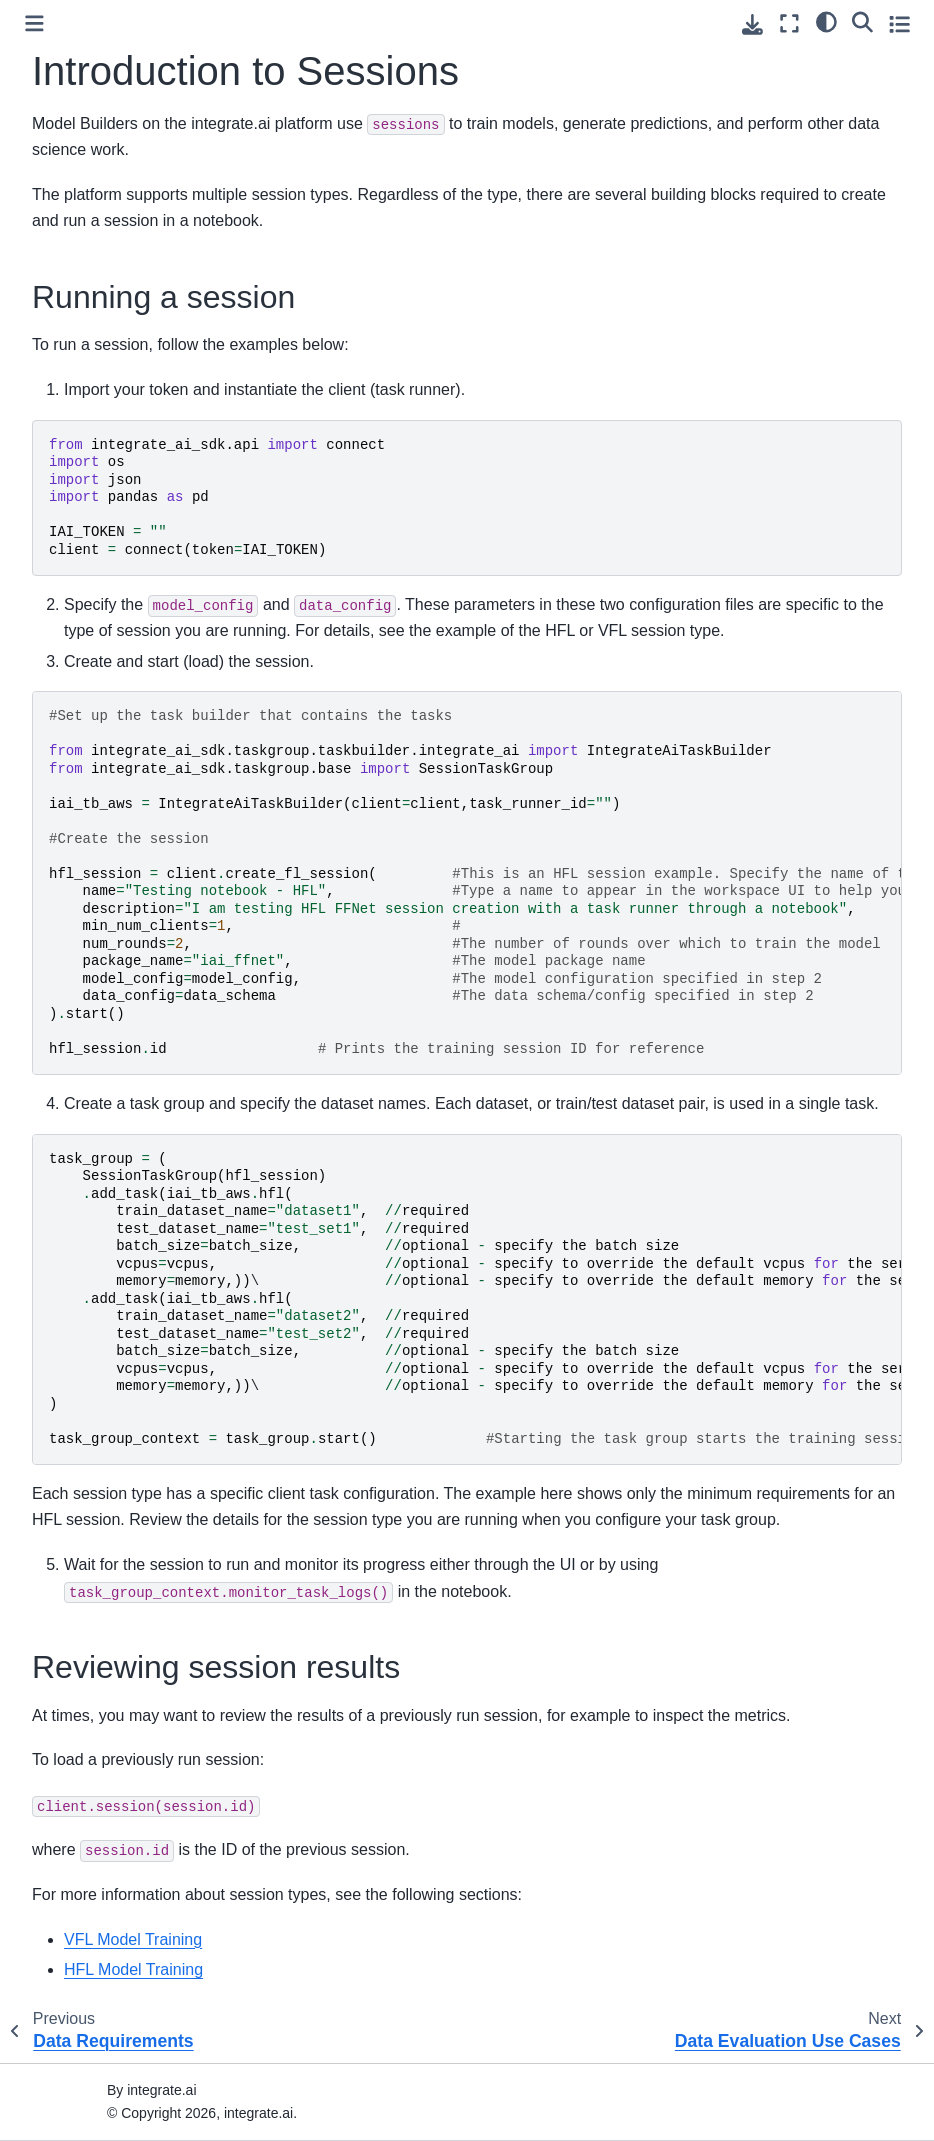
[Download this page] (752, 24)
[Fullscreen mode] (789, 23)
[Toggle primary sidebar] (34, 23)
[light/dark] (826, 21)
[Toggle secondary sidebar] (899, 23)
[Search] (862, 21)
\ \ (475, 1299)
